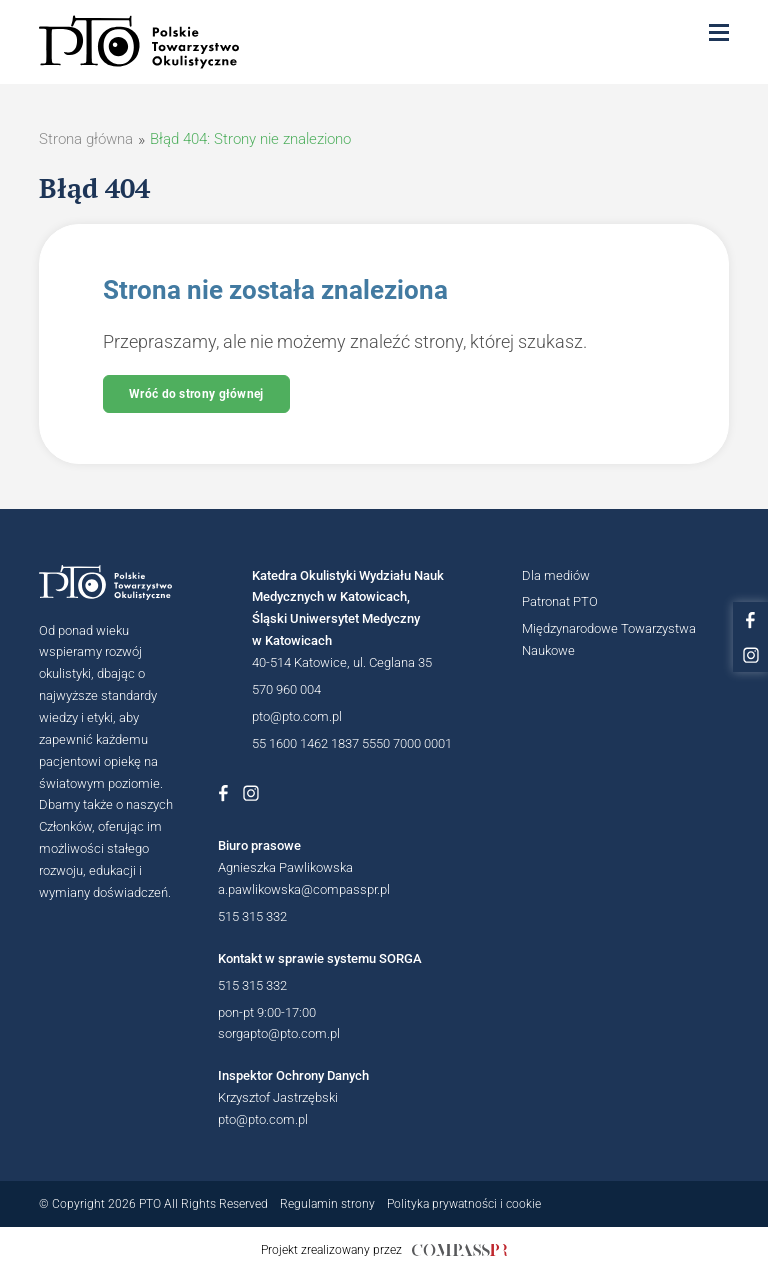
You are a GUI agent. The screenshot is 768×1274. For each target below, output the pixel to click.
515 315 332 (252, 916)
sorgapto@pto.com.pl (279, 1033)
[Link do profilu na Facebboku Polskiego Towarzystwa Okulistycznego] (223, 793)
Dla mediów (556, 575)
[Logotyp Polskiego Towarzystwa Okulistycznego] (115, 582)
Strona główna (86, 139)
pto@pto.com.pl (297, 716)
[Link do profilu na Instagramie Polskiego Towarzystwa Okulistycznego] (251, 793)
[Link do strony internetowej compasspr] (459, 1249)
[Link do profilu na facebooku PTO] (750, 619)
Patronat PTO (560, 601)
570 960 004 (286, 689)
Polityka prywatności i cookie (464, 1204)
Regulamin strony (327, 1204)
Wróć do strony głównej (196, 394)
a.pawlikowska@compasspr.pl (304, 889)
